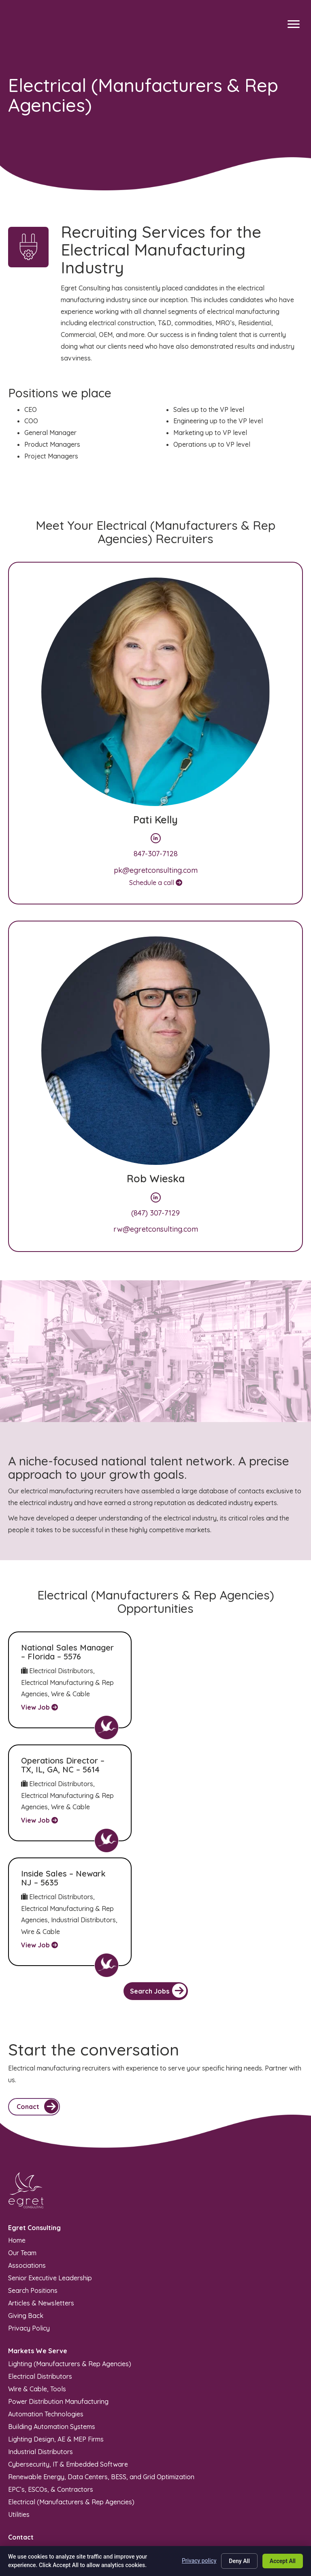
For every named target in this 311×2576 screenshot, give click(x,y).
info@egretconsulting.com (47, 2466)
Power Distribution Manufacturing (58, 2304)
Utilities (19, 2417)
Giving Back (25, 2218)
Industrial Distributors (40, 2354)
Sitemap (145, 2514)
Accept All (283, 2561)
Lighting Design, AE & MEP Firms (56, 2342)
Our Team (22, 2156)
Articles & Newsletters (41, 2206)
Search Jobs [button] (158, 1894)
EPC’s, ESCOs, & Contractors (50, 2392)
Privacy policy (199, 2560)
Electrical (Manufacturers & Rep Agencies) (71, 2404)
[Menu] (293, 24)
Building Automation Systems (51, 2329)
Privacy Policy (29, 2231)
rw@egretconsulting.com (155, 1229)
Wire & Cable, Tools (37, 2291)
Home (17, 2143)
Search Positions (33, 2193)
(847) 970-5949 (30, 2454)
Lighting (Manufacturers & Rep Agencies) (69, 2266)
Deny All (239, 2561)
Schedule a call (155, 883)
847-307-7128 (156, 853)
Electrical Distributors (40, 2279)
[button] (34, 2010)
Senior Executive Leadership (50, 2181)
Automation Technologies (45, 2316)
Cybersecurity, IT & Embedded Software (68, 2367)
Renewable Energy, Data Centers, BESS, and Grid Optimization (101, 2379)
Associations (27, 2168)
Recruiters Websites (111, 2530)
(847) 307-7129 (155, 1213)
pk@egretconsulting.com (156, 870)
